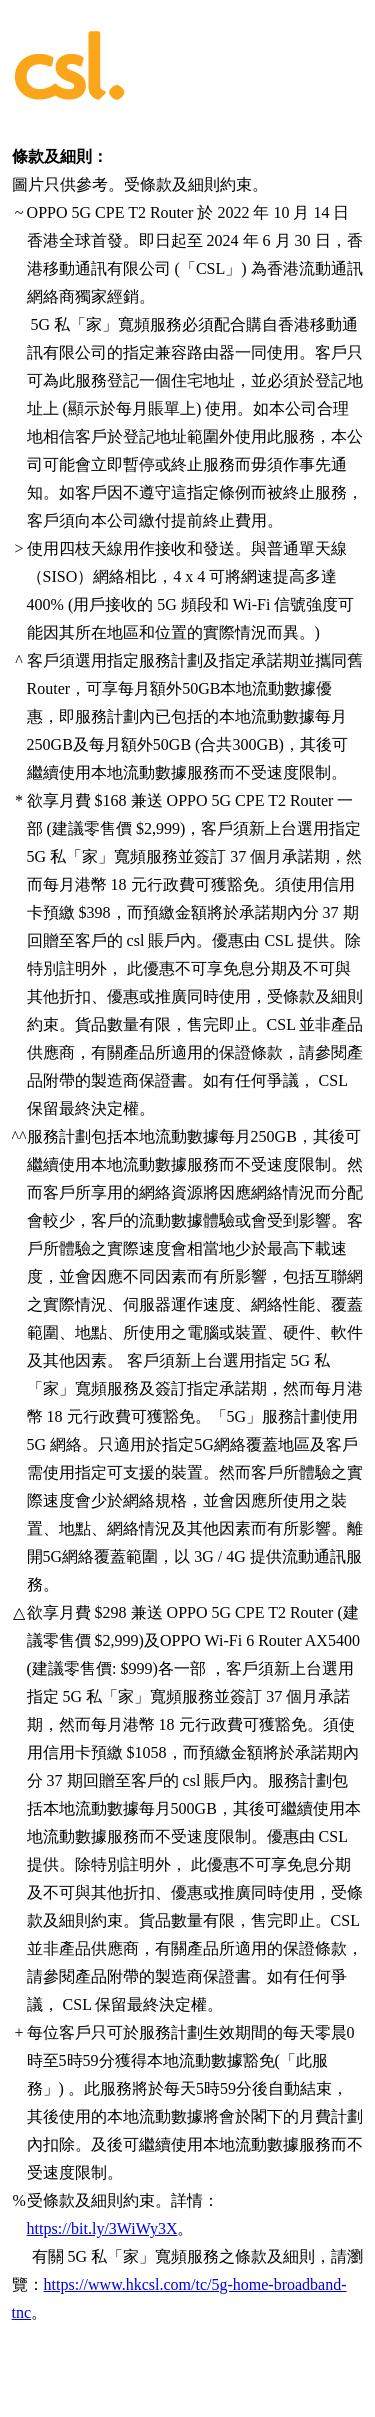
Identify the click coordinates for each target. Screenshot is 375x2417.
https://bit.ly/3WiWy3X (102, 2228)
